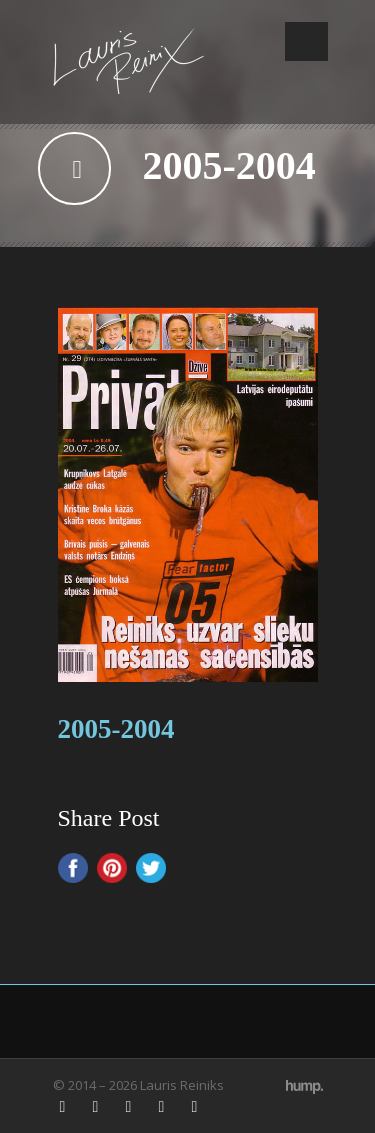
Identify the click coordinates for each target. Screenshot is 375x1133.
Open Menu (306, 41)
